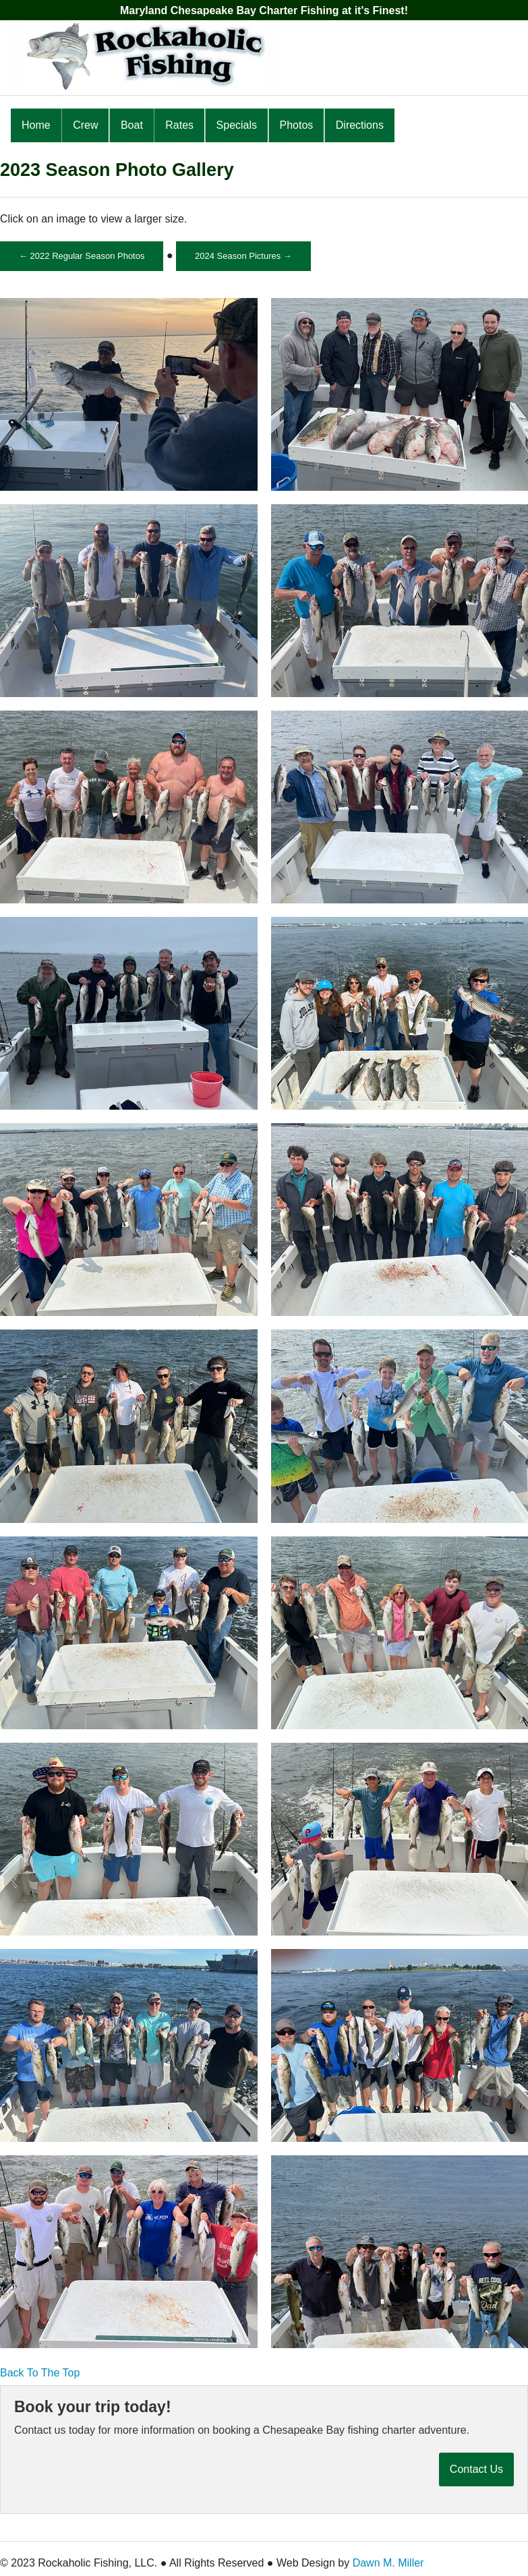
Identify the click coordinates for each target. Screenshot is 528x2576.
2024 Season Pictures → (243, 256)
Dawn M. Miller (388, 2563)
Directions (360, 125)
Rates (179, 125)
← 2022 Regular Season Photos (81, 256)
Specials (236, 125)
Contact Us (476, 2469)
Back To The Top (40, 2372)
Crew (85, 125)
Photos (297, 125)
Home (36, 125)
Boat (132, 125)
